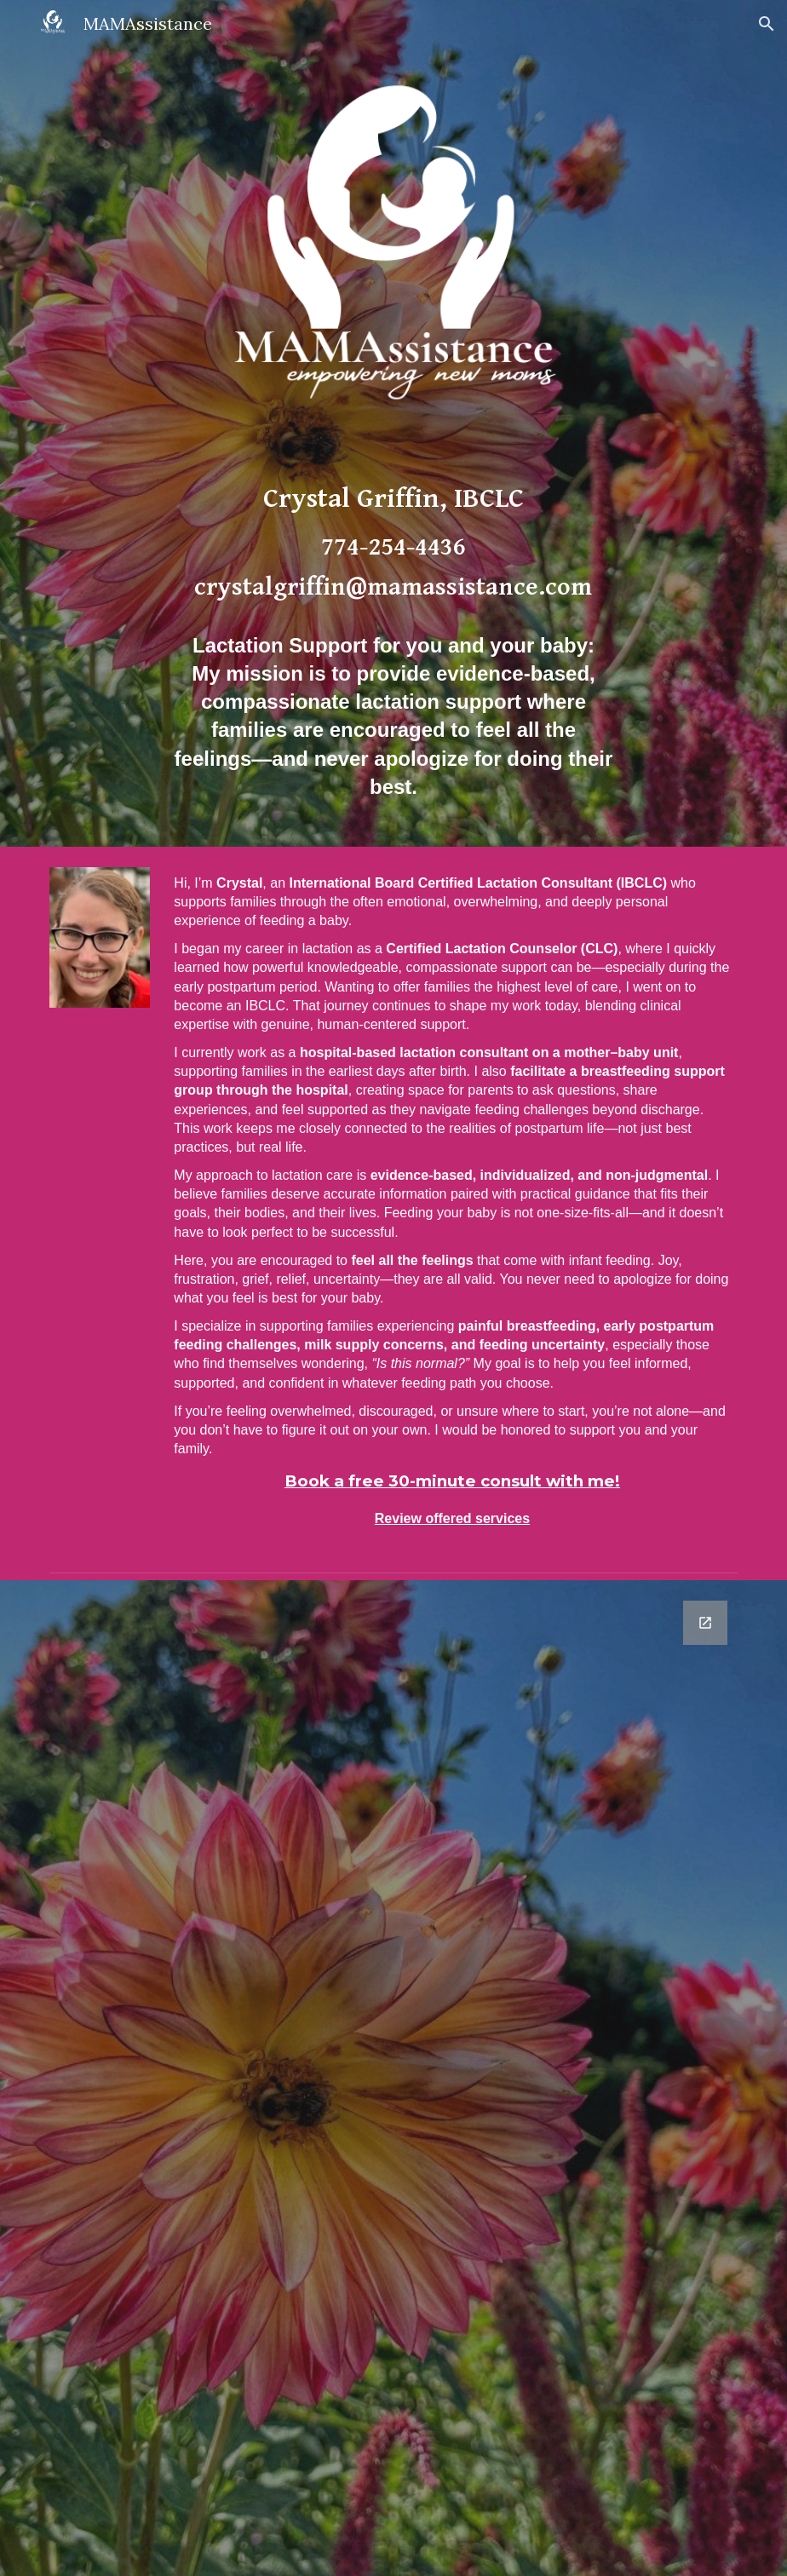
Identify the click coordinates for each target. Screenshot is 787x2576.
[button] (766, 23)
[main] (393, 644)
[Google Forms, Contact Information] (393, 2078)
